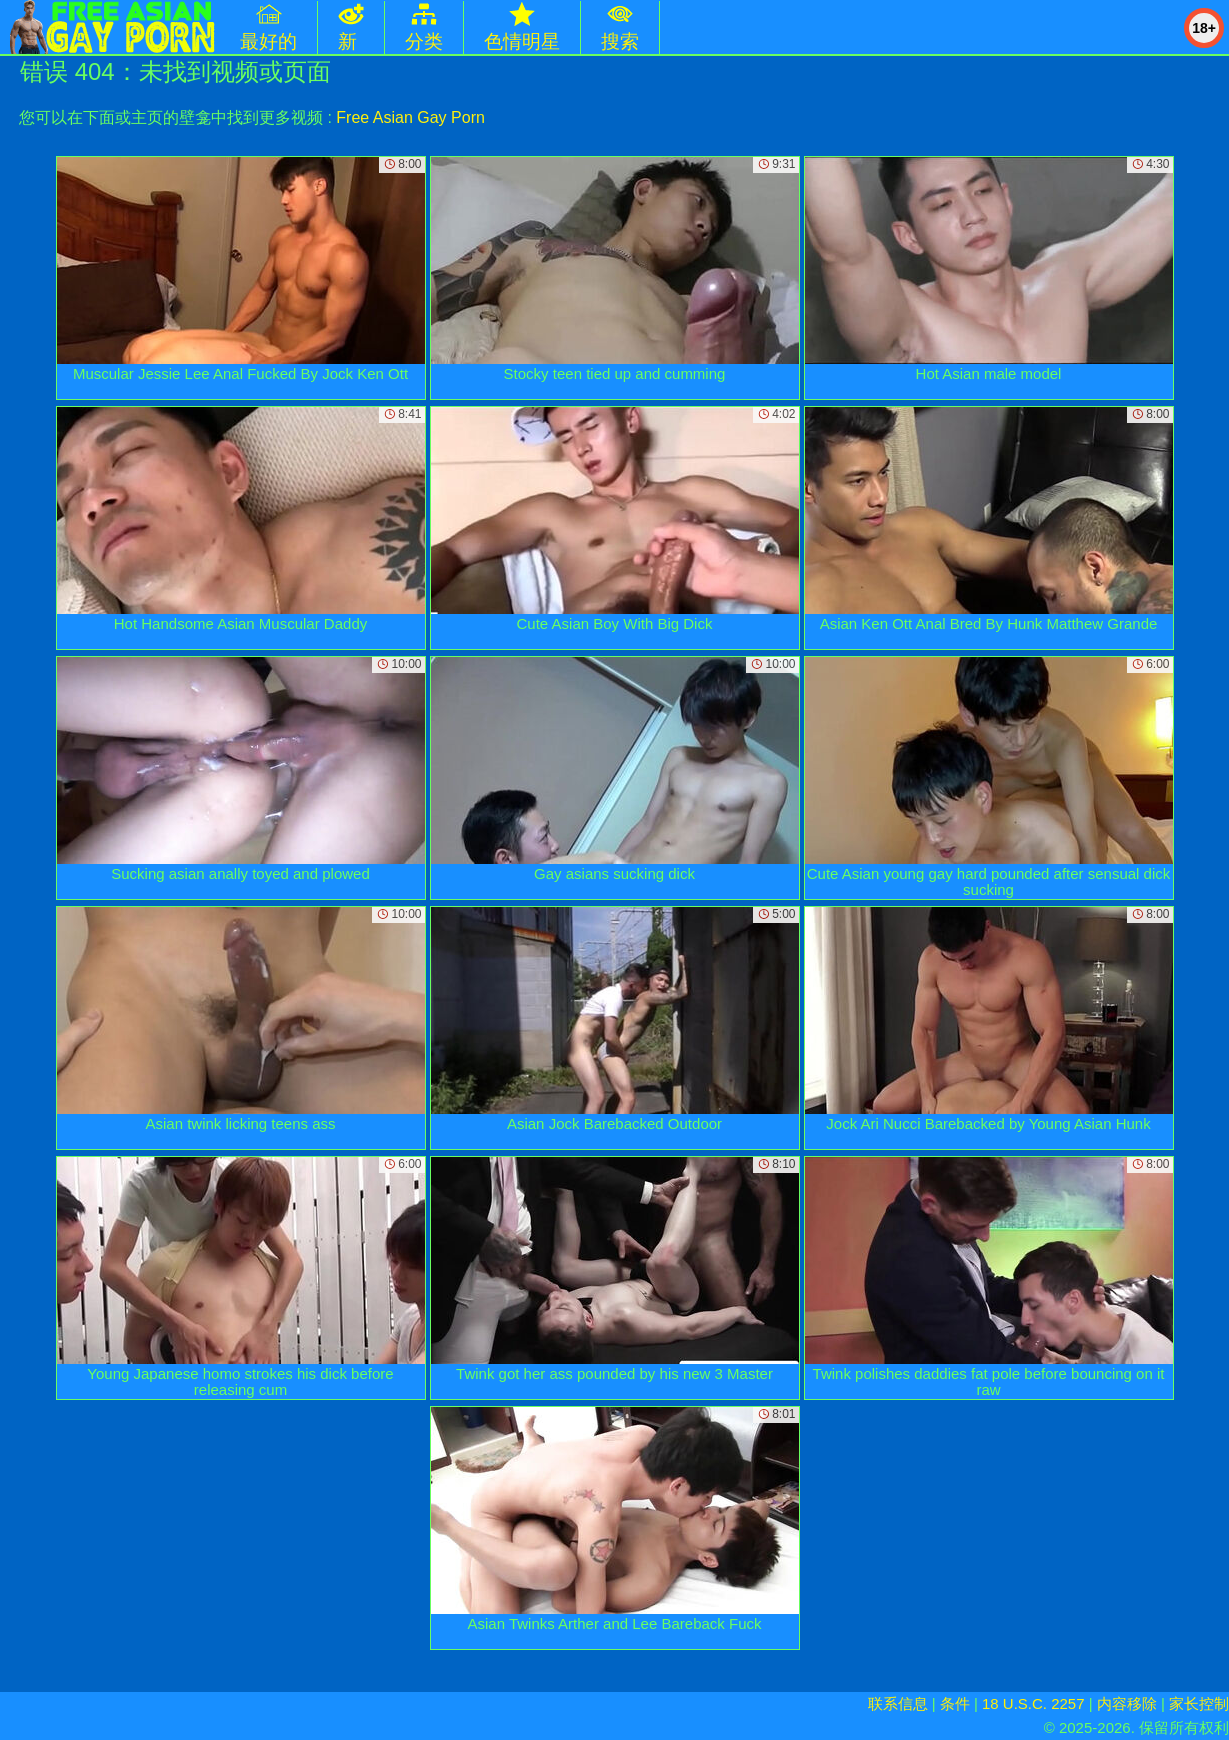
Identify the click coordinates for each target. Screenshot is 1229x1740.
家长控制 (1199, 1703)
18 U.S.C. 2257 (1033, 1703)
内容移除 (1127, 1703)
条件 (955, 1703)
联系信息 (898, 1703)
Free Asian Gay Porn (410, 117)
